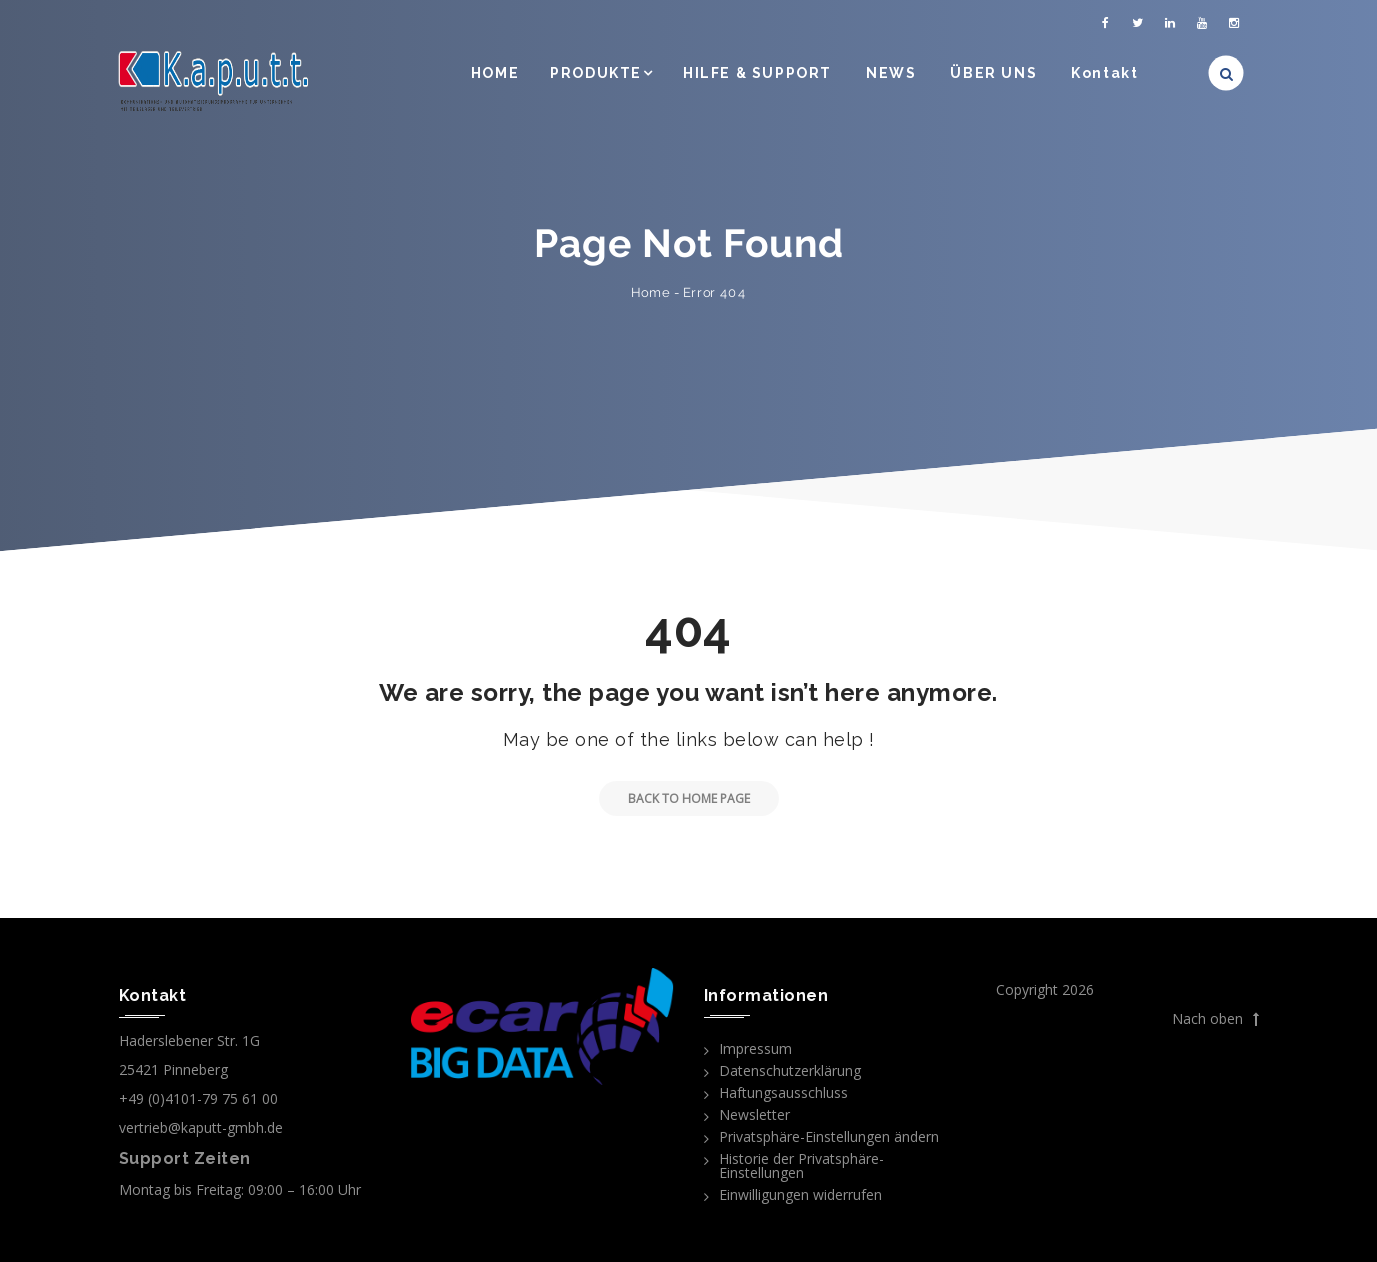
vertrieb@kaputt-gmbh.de (201, 1127)
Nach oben (1215, 1019)
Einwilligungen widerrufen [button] (800, 1194)
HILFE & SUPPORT (757, 73)
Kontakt (1104, 73)
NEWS (891, 73)
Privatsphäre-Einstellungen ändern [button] (829, 1136)
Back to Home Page (674, 798)
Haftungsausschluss (783, 1092)
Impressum (755, 1048)
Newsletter (754, 1114)
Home (650, 292)
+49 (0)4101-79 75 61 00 (198, 1098)
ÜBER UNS (993, 73)
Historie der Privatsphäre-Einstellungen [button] (801, 1165)
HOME (495, 73)
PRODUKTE (596, 73)
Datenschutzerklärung (790, 1070)
